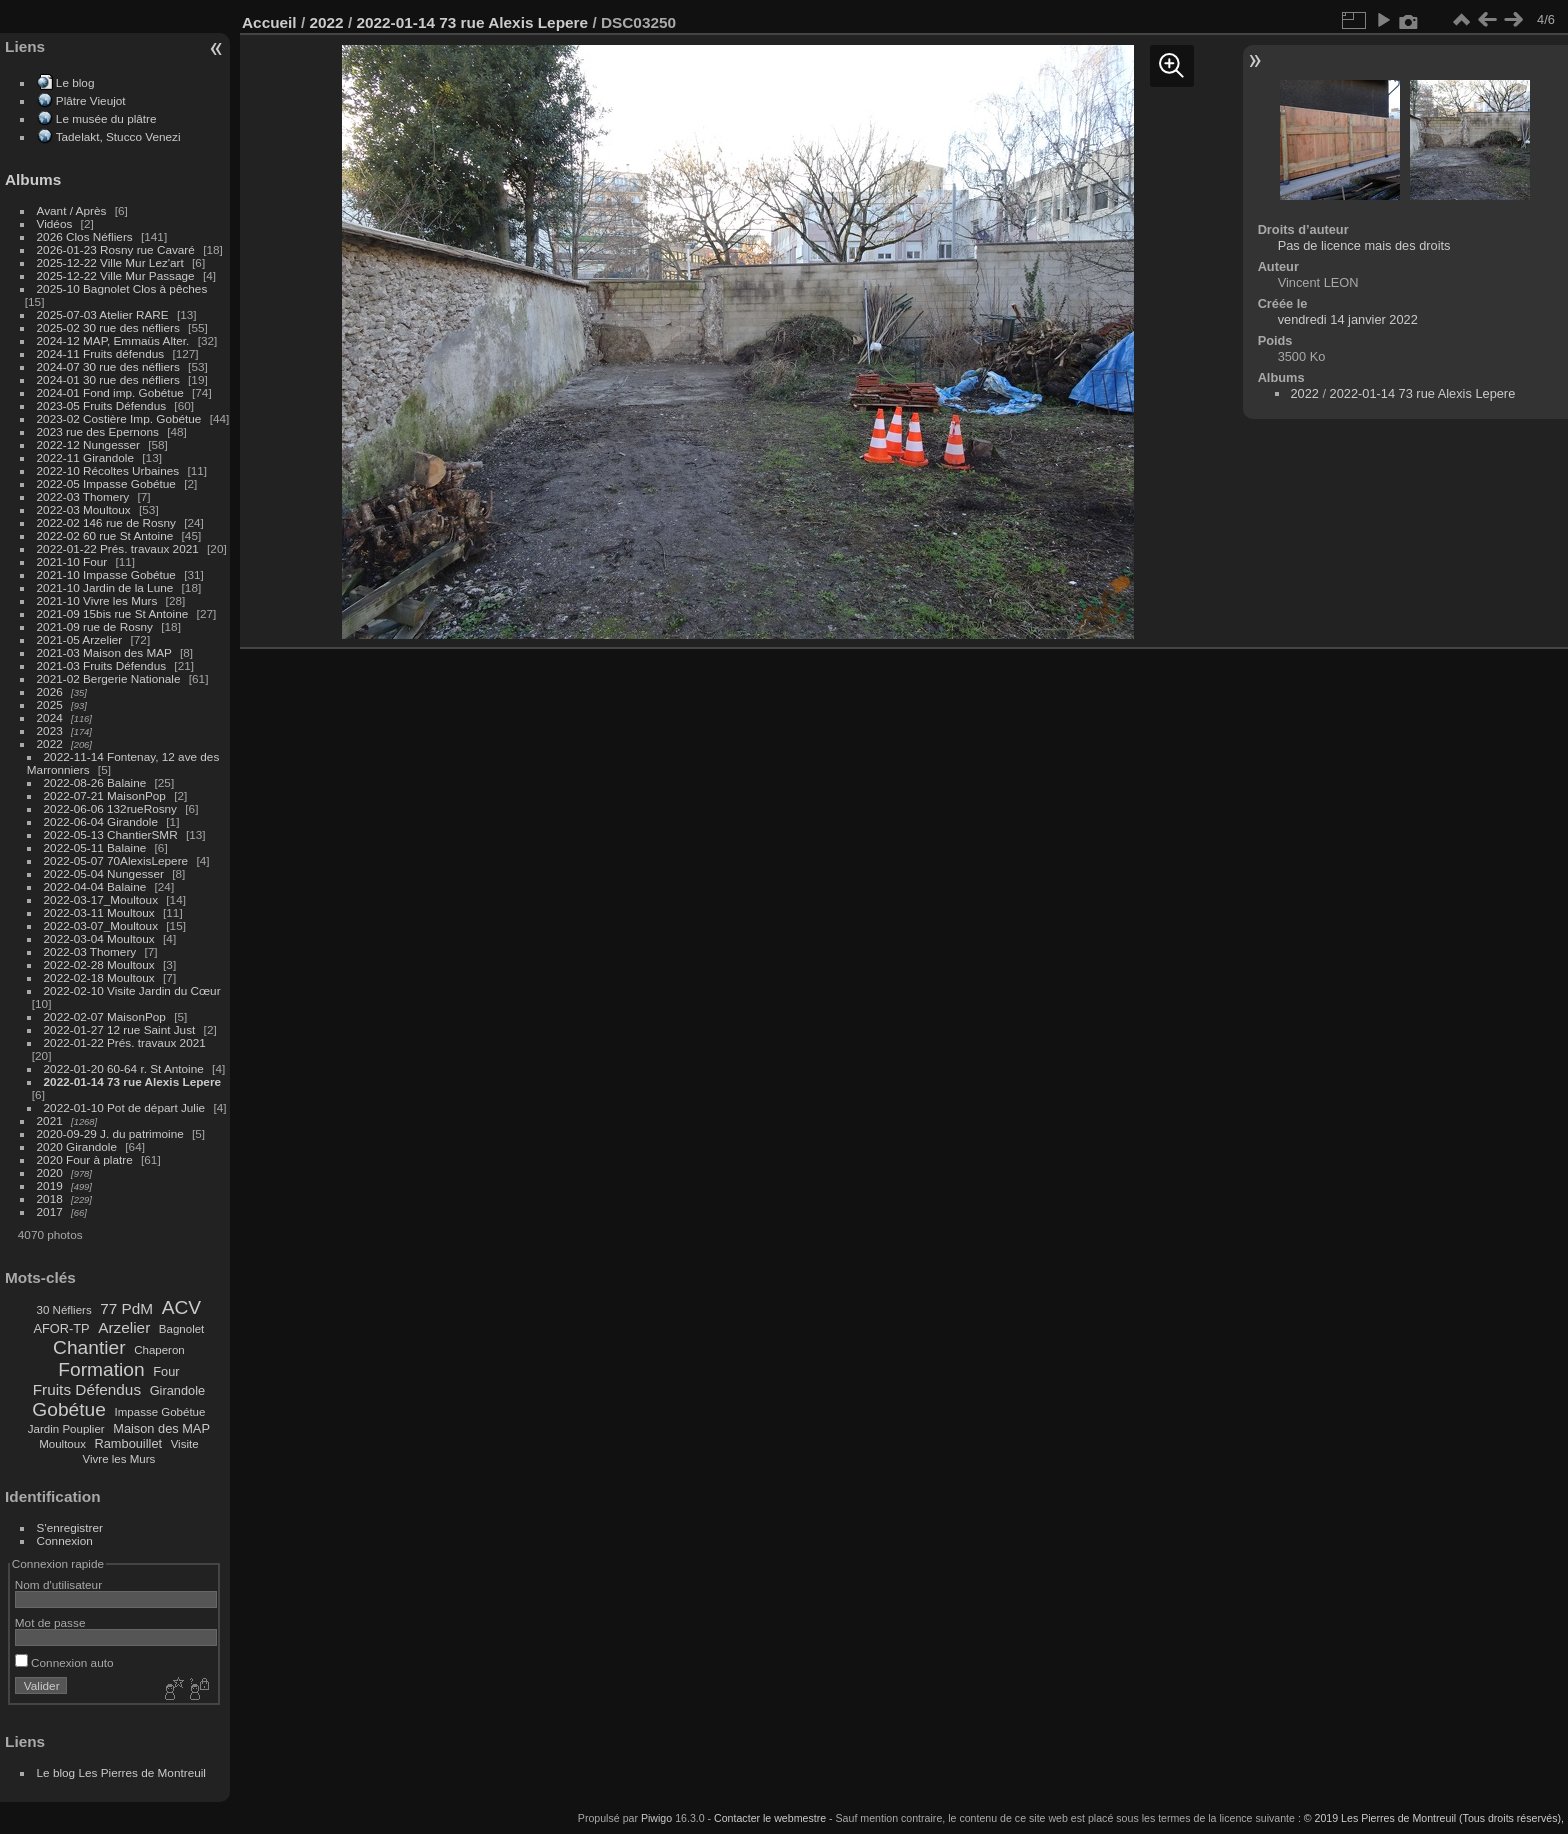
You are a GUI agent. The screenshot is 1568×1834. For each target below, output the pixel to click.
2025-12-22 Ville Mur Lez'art (110, 262)
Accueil (269, 22)
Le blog (75, 82)
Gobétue (69, 1409)
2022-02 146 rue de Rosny (106, 522)
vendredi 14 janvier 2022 (1348, 319)
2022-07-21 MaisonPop (105, 795)
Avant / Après (72, 210)
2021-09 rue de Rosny (95, 626)
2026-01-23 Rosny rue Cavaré (116, 249)
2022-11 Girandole (85, 457)
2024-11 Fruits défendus (101, 353)
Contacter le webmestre (770, 1818)
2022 (50, 743)
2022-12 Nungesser (88, 444)
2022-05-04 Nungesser (104, 873)
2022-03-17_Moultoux (101, 899)
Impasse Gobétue (160, 1412)
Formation (101, 1369)
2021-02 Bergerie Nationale (109, 678)
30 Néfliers (64, 1310)
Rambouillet (129, 1443)
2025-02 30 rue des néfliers (108, 327)
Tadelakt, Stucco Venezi (118, 136)
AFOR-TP (61, 1328)
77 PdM (126, 1308)
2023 (50, 730)
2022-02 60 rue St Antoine (105, 535)
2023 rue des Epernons (98, 431)
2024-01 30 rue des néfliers (110, 379)
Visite (185, 1444)
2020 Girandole (77, 1146)
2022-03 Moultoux (84, 509)
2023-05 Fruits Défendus (102, 405)
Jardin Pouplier (66, 1429)
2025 (50, 704)
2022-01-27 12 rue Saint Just (120, 1029)
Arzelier (124, 1327)
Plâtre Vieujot (91, 100)
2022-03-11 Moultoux (99, 912)
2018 (50, 1198)
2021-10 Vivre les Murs (97, 600)
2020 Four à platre (85, 1159)
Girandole (178, 1390)
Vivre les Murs (119, 1459)
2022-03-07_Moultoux (101, 925)
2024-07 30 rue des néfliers (108, 366)
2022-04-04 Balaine (95, 886)
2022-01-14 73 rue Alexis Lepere (132, 1081)
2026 (50, 691)
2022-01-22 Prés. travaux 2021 (118, 548)
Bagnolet (181, 1329)
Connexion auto (64, 1662)
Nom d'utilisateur (58, 1584)
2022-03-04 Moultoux (99, 938)
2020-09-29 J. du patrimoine (110, 1133)
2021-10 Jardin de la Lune (105, 587)
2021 (50, 1120)
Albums (33, 179)
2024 (50, 717)
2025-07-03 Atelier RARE (103, 314)
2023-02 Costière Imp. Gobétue (119, 418)
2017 (50, 1211)
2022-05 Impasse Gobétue (106, 483)
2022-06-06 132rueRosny (110, 808)
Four (166, 1371)
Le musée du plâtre (106, 118)
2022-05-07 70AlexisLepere (116, 860)
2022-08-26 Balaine (95, 782)
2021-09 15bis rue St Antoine (113, 613)
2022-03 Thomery (83, 496)
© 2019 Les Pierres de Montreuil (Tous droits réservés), (1434, 1818)
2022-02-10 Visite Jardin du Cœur (132, 990)
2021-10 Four (72, 561)
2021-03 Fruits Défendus (102, 665)
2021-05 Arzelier (80, 639)
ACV (181, 1307)
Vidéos (55, 223)
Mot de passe (50, 1622)
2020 (50, 1172)
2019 (50, 1185)
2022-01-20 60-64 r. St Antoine (124, 1068)
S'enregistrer (70, 1527)
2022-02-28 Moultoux (99, 964)
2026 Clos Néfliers (85, 236)
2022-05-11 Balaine (95, 847)
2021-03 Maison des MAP (104, 652)
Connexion (65, 1540)
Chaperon (159, 1350)
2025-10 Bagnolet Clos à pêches (122, 288)
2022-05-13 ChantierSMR (111, 834)
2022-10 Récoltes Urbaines (108, 470)
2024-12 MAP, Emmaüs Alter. (113, 340)
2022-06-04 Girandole (101, 821)
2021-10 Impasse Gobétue (106, 574)
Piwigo (656, 1818)
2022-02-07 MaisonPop (105, 1016)
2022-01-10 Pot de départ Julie (125, 1107)
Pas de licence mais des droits (1364, 245)
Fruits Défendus (87, 1389)
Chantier (89, 1347)
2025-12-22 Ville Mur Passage (116, 275)
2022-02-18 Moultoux (99, 977)
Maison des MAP (161, 1428)
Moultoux (62, 1444)
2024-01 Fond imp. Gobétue (110, 392)
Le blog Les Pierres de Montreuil (121, 1772)
